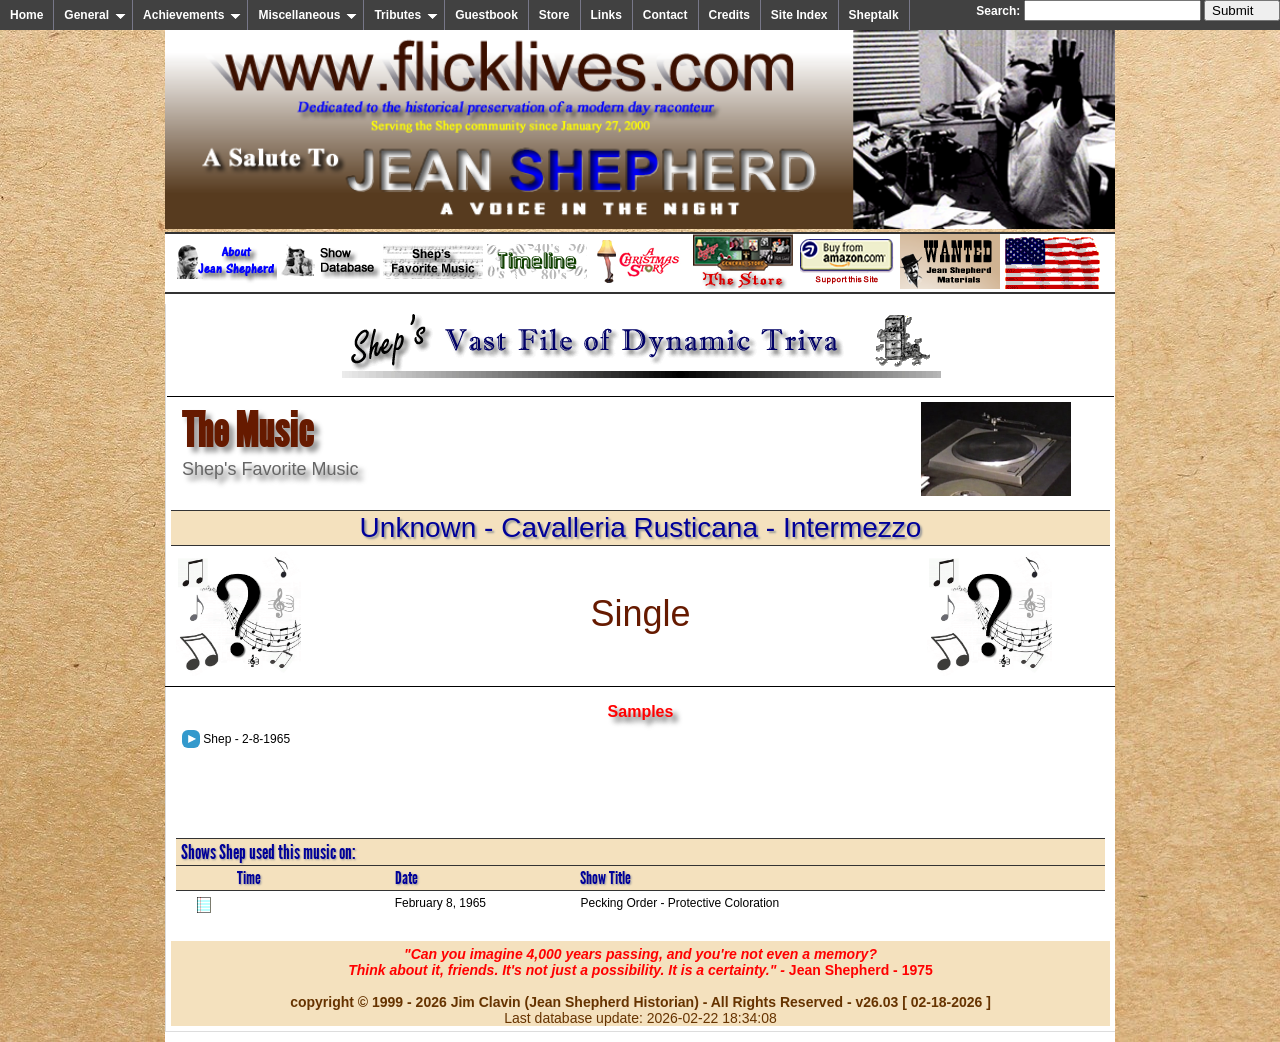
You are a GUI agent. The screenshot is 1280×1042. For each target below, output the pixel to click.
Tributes (406, 15)
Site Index (799, 15)
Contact (665, 15)
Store (554, 15)
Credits (729, 15)
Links (606, 15)
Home (26, 15)
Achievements (192, 15)
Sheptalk (874, 15)
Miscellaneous (307, 15)
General (95, 15)
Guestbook (486, 15)
